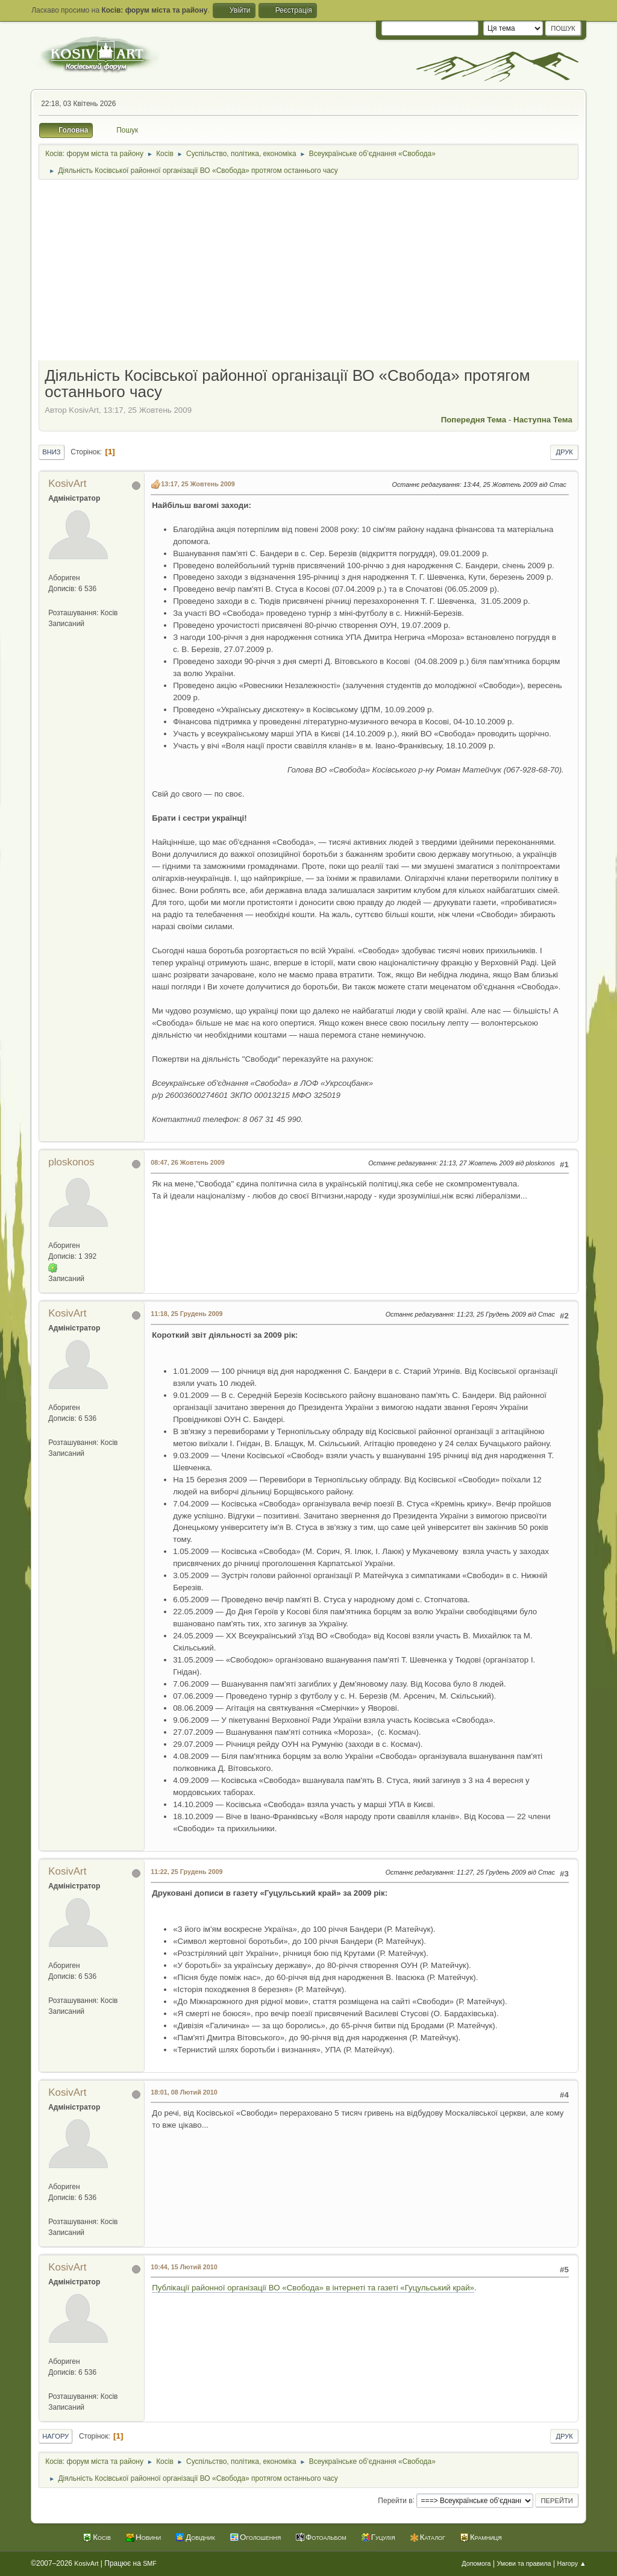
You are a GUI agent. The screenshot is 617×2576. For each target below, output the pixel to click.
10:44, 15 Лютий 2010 (184, 2266)
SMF (150, 2563)
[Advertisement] (308, 271)
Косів (102, 2537)
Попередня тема (474, 419)
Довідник (200, 2537)
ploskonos (71, 1162)
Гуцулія (383, 2537)
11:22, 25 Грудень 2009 (186, 1871)
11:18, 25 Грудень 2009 (186, 1313)
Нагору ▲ (571, 2563)
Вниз (51, 452)
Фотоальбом (325, 2537)
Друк (564, 452)
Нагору (55, 2436)
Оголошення (260, 2537)
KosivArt (67, 483)
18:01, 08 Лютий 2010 (184, 2092)
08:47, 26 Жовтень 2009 (188, 1162)
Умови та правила (523, 2563)
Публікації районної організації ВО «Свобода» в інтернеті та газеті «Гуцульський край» (313, 2287)
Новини (148, 2537)
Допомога (476, 2563)
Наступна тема (542, 419)
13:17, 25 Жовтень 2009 (198, 483)
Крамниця (486, 2537)
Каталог (432, 2537)
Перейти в (395, 2500)
